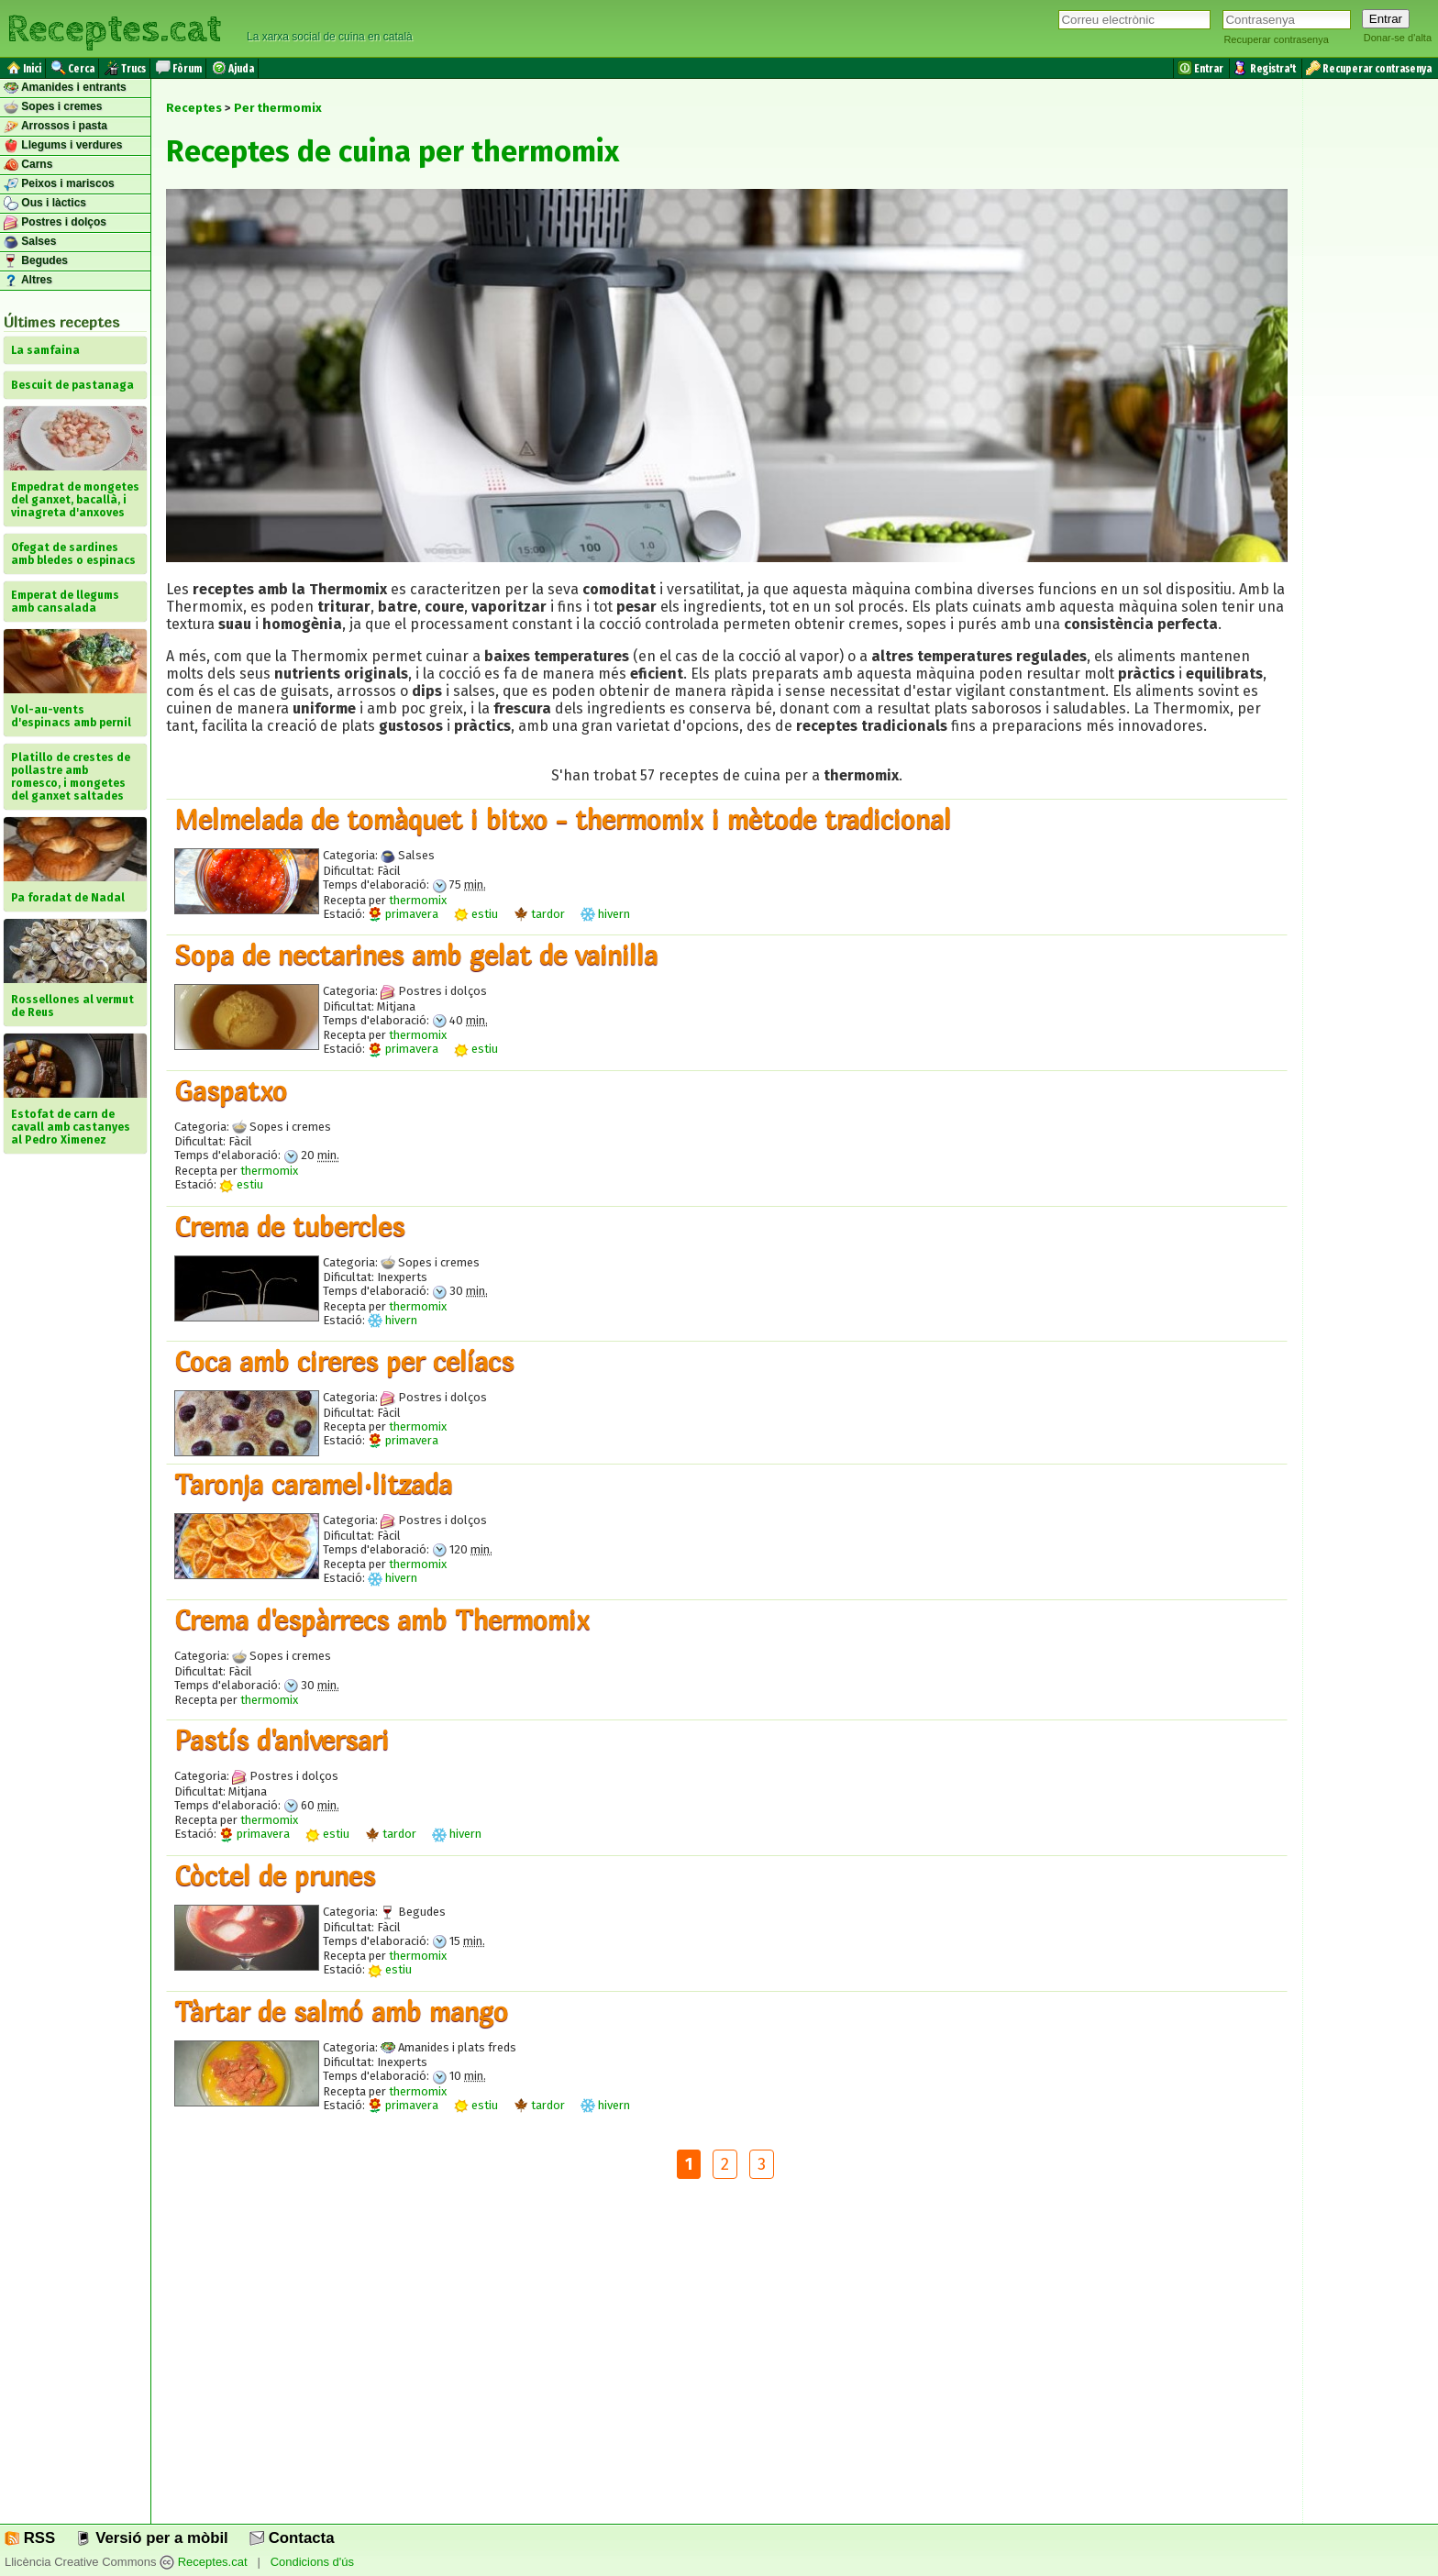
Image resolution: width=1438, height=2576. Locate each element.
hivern (605, 914)
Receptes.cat (113, 27)
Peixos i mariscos (59, 184)
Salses (30, 242)
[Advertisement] (726, 2366)
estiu (476, 914)
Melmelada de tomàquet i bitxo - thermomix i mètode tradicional (562, 819)
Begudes (36, 261)
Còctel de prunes (274, 1875)
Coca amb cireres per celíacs (344, 1360)
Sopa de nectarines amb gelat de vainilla (416, 954)
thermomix (418, 900)
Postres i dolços (55, 223)
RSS (30, 2538)
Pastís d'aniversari (281, 1739)
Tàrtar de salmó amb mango (341, 2011)
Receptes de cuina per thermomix (392, 151)
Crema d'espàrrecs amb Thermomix (382, 1619)
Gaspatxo (230, 1090)
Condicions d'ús (312, 2562)
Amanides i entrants (65, 88)
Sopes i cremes (53, 107)
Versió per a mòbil (151, 2538)
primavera (403, 914)
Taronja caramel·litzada (313, 1483)
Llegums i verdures (63, 145)
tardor (539, 914)
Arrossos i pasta (55, 126)
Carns (28, 165)
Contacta (291, 2538)
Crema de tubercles (289, 1226)
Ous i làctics (45, 203)
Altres (28, 280)
